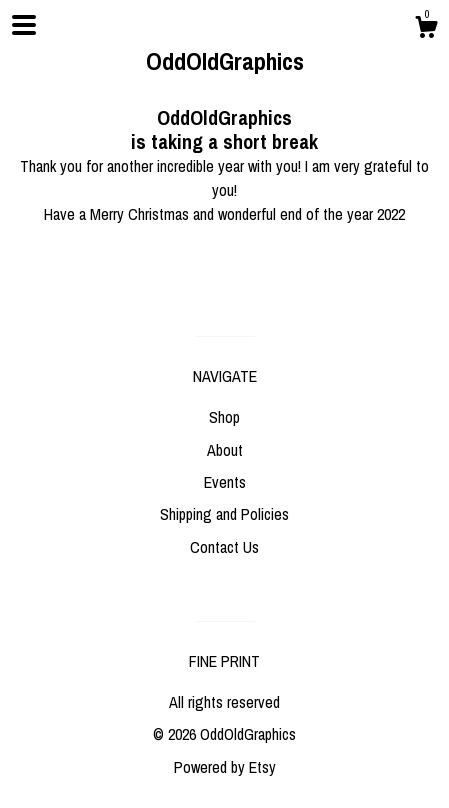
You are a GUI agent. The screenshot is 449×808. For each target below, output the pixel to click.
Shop (224, 417)
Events (225, 482)
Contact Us (224, 547)
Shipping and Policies (224, 514)
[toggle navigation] (24, 25)
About (225, 450)
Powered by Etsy (225, 767)
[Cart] (426, 30)
